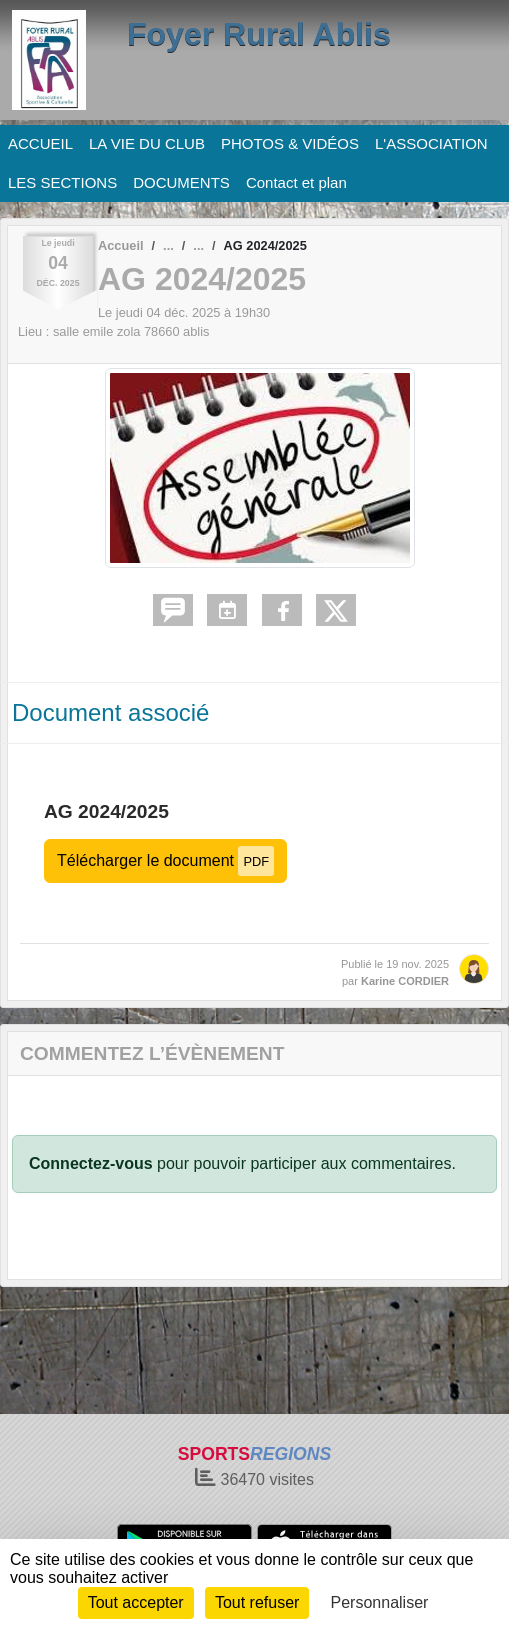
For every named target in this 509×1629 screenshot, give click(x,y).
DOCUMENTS (181, 182)
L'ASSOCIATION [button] (431, 143)
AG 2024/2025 (106, 811)
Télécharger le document (165, 860)
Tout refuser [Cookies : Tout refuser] (257, 1602)
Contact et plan (296, 182)
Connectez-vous (91, 1163)
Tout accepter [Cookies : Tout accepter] (136, 1602)
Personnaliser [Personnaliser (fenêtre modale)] (380, 1602)
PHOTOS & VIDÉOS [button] (290, 143)
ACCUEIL (40, 143)
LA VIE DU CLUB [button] (147, 143)
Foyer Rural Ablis (259, 34)
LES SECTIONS (62, 182)
